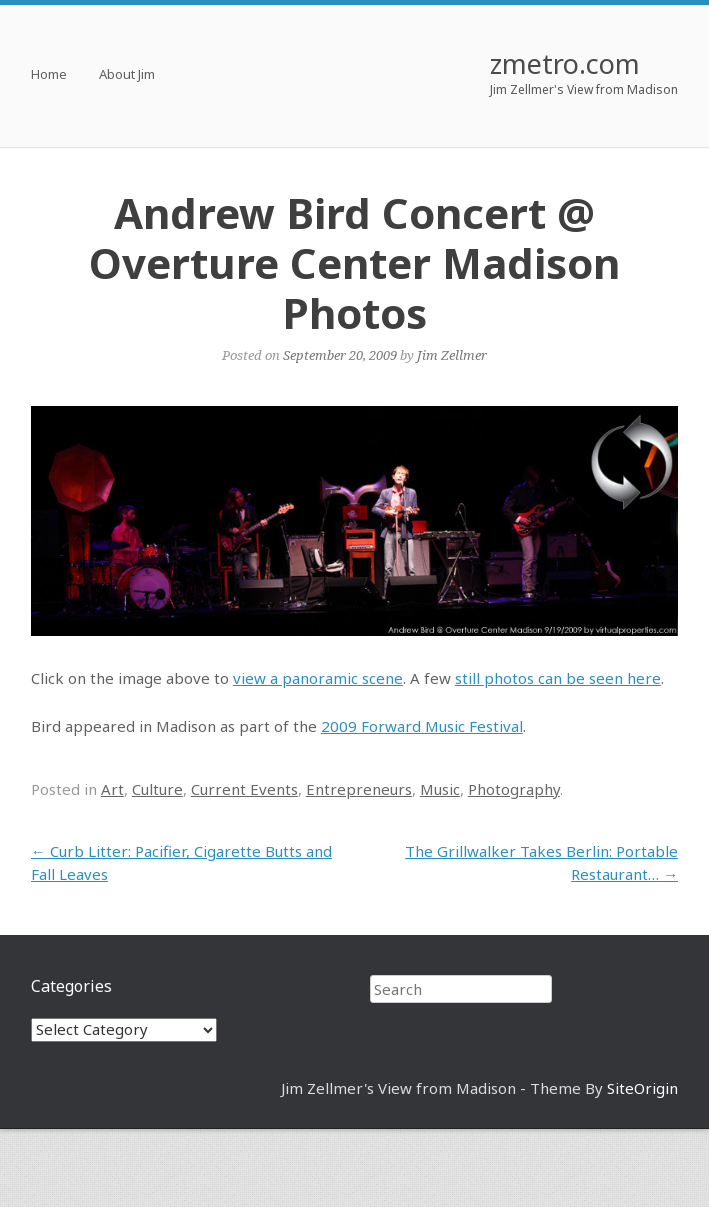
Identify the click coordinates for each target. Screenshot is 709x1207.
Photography (514, 789)
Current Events (244, 789)
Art (112, 789)
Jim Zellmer (452, 355)
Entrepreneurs (359, 789)
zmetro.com (565, 63)
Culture (157, 789)
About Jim (127, 75)
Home (49, 75)
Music (440, 789)
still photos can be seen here (558, 678)
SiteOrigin (642, 1088)
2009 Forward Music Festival (422, 726)
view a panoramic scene (318, 678)
